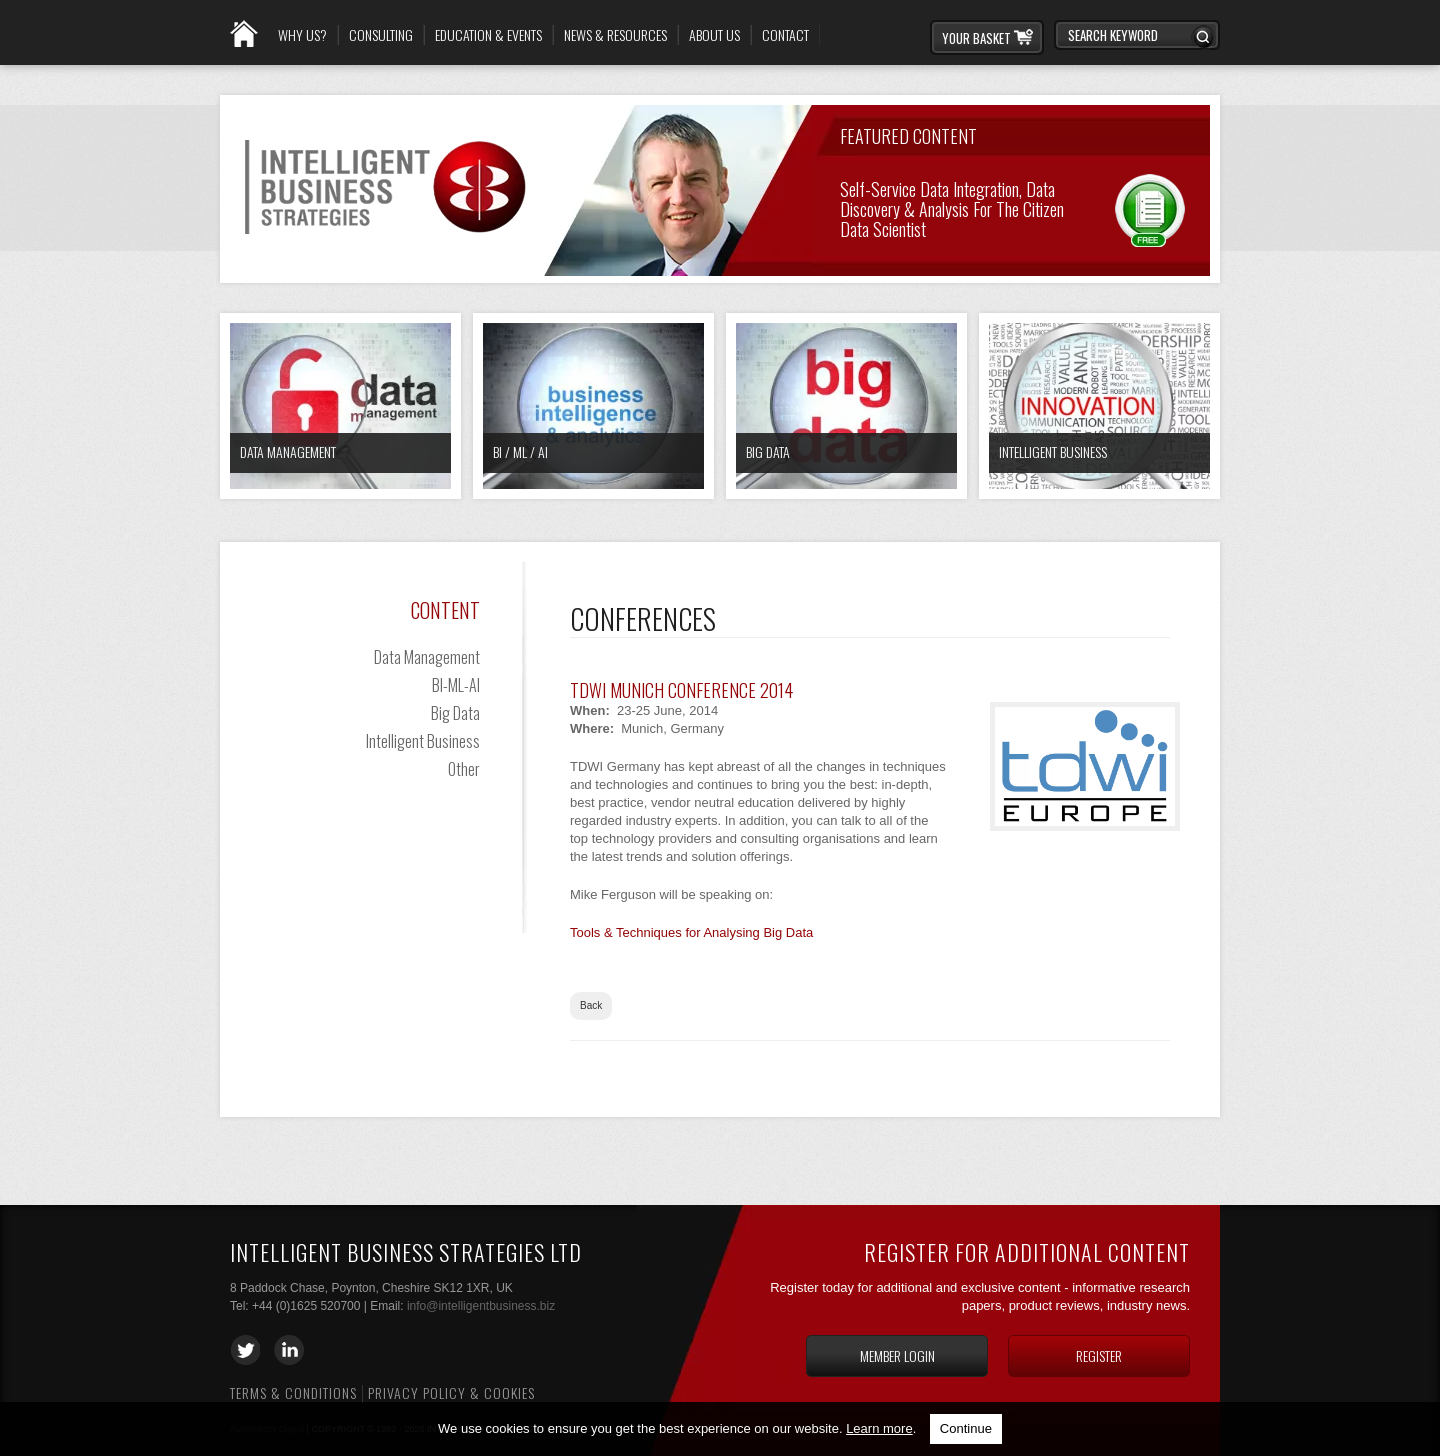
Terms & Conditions (293, 1392)
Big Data (768, 451)
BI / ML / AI (520, 451)
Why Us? (302, 35)
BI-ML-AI (456, 685)
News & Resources (615, 35)
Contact (785, 35)
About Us (714, 35)
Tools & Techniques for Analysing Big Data (691, 932)
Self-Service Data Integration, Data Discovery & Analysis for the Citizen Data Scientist (952, 207)
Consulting (381, 35)
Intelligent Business (1053, 451)
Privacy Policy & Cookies (451, 1392)
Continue (966, 1428)
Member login (897, 1355)
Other (464, 769)
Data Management (288, 451)
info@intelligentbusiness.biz (481, 1306)
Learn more (879, 1428)
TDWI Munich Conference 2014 (681, 690)
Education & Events (488, 35)
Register (1099, 1355)
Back (591, 1005)
